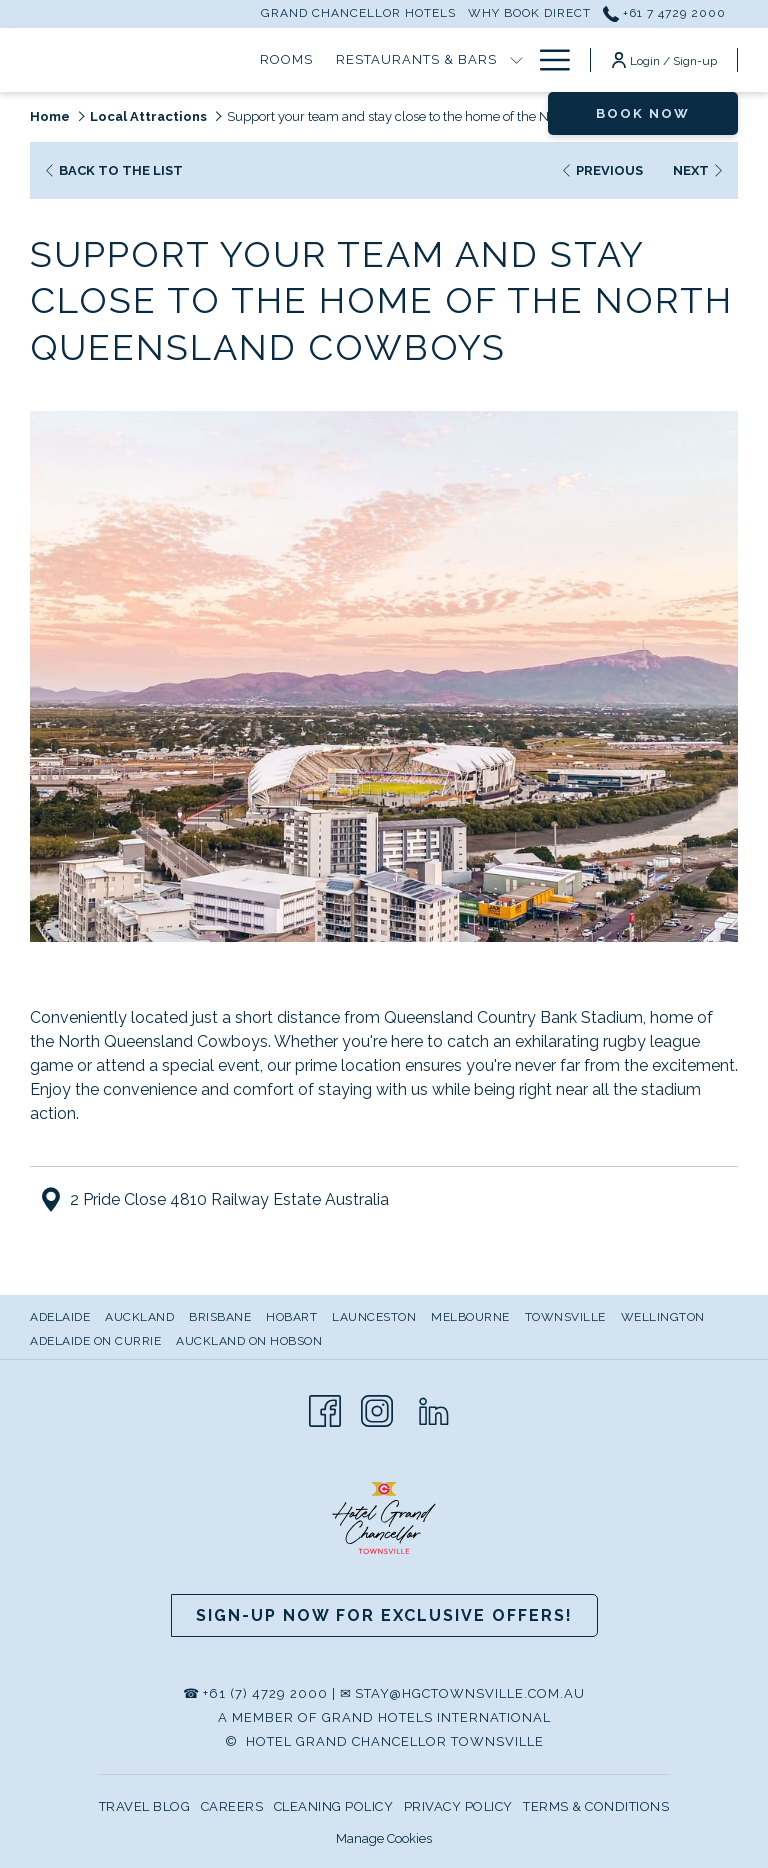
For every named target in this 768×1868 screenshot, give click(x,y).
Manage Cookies (384, 1838)
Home (50, 116)
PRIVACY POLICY (458, 1806)
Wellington (663, 1317)
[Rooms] (287, 60)
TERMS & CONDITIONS (596, 1806)
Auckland (139, 1317)
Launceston (374, 1317)
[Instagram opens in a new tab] (377, 1408)
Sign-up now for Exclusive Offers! (384, 1615)
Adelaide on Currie (95, 1341)
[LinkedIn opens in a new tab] (434, 1408)
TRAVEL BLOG (145, 1806)
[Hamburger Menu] (547, 60)
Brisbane (220, 1317)
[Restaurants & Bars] (416, 60)
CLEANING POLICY (334, 1806)
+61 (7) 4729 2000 (265, 1693)
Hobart (291, 1317)
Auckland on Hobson (249, 1341)
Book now (643, 113)
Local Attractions (148, 116)
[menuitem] (62, 1317)
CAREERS (232, 1806)
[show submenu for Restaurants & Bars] (516, 60)
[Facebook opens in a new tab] (325, 1408)
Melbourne (470, 1317)
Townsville (565, 1317)
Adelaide (60, 1317)
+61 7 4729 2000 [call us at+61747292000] (664, 13)
